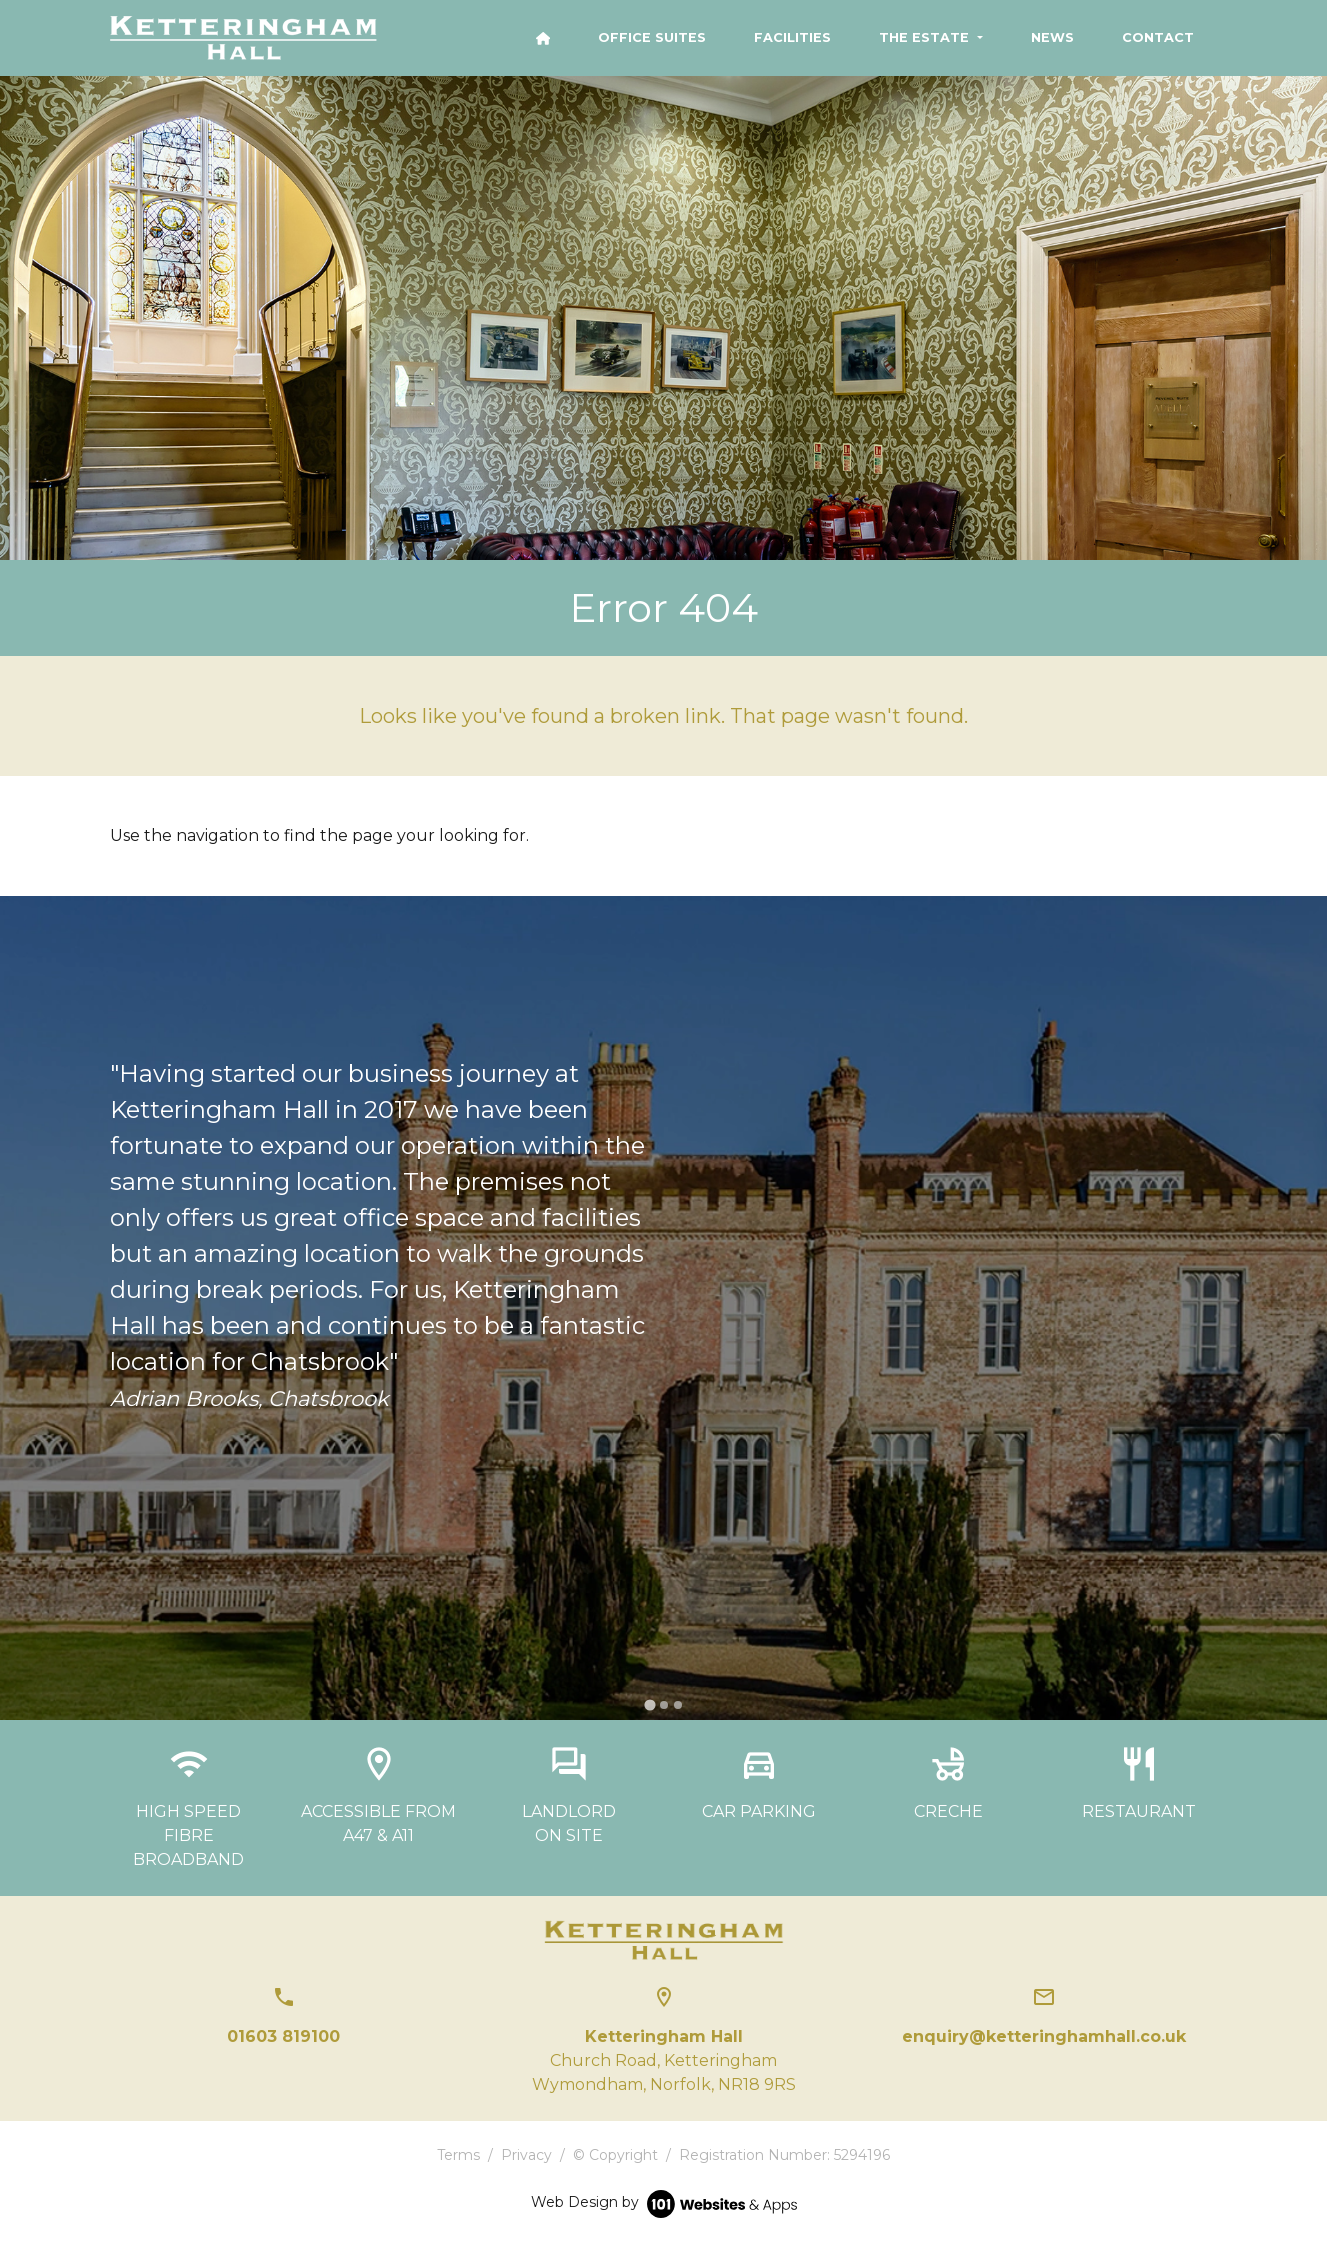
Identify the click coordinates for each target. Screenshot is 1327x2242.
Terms (458, 2155)
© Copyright (615, 2155)
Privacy (526, 2155)
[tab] (649, 1704)
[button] (930, 37)
